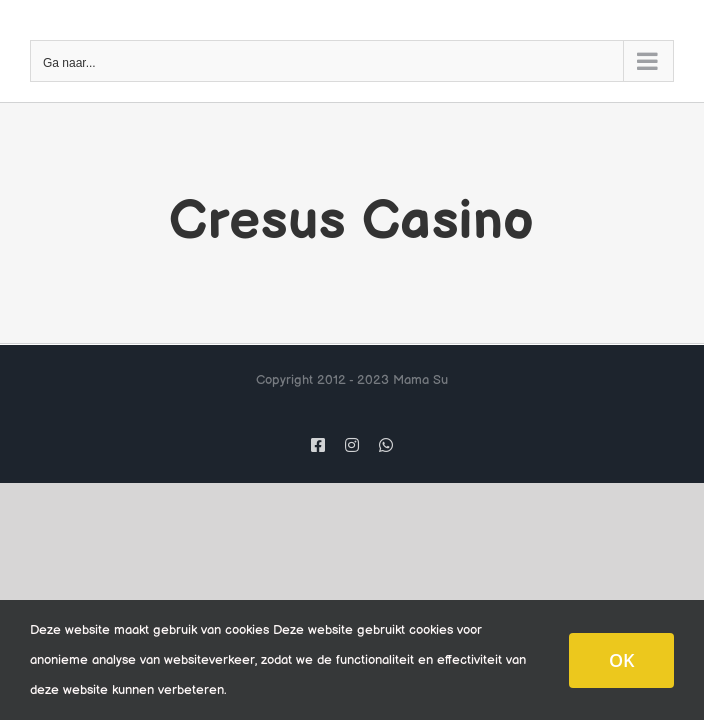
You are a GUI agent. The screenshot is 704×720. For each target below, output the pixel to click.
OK (621, 660)
